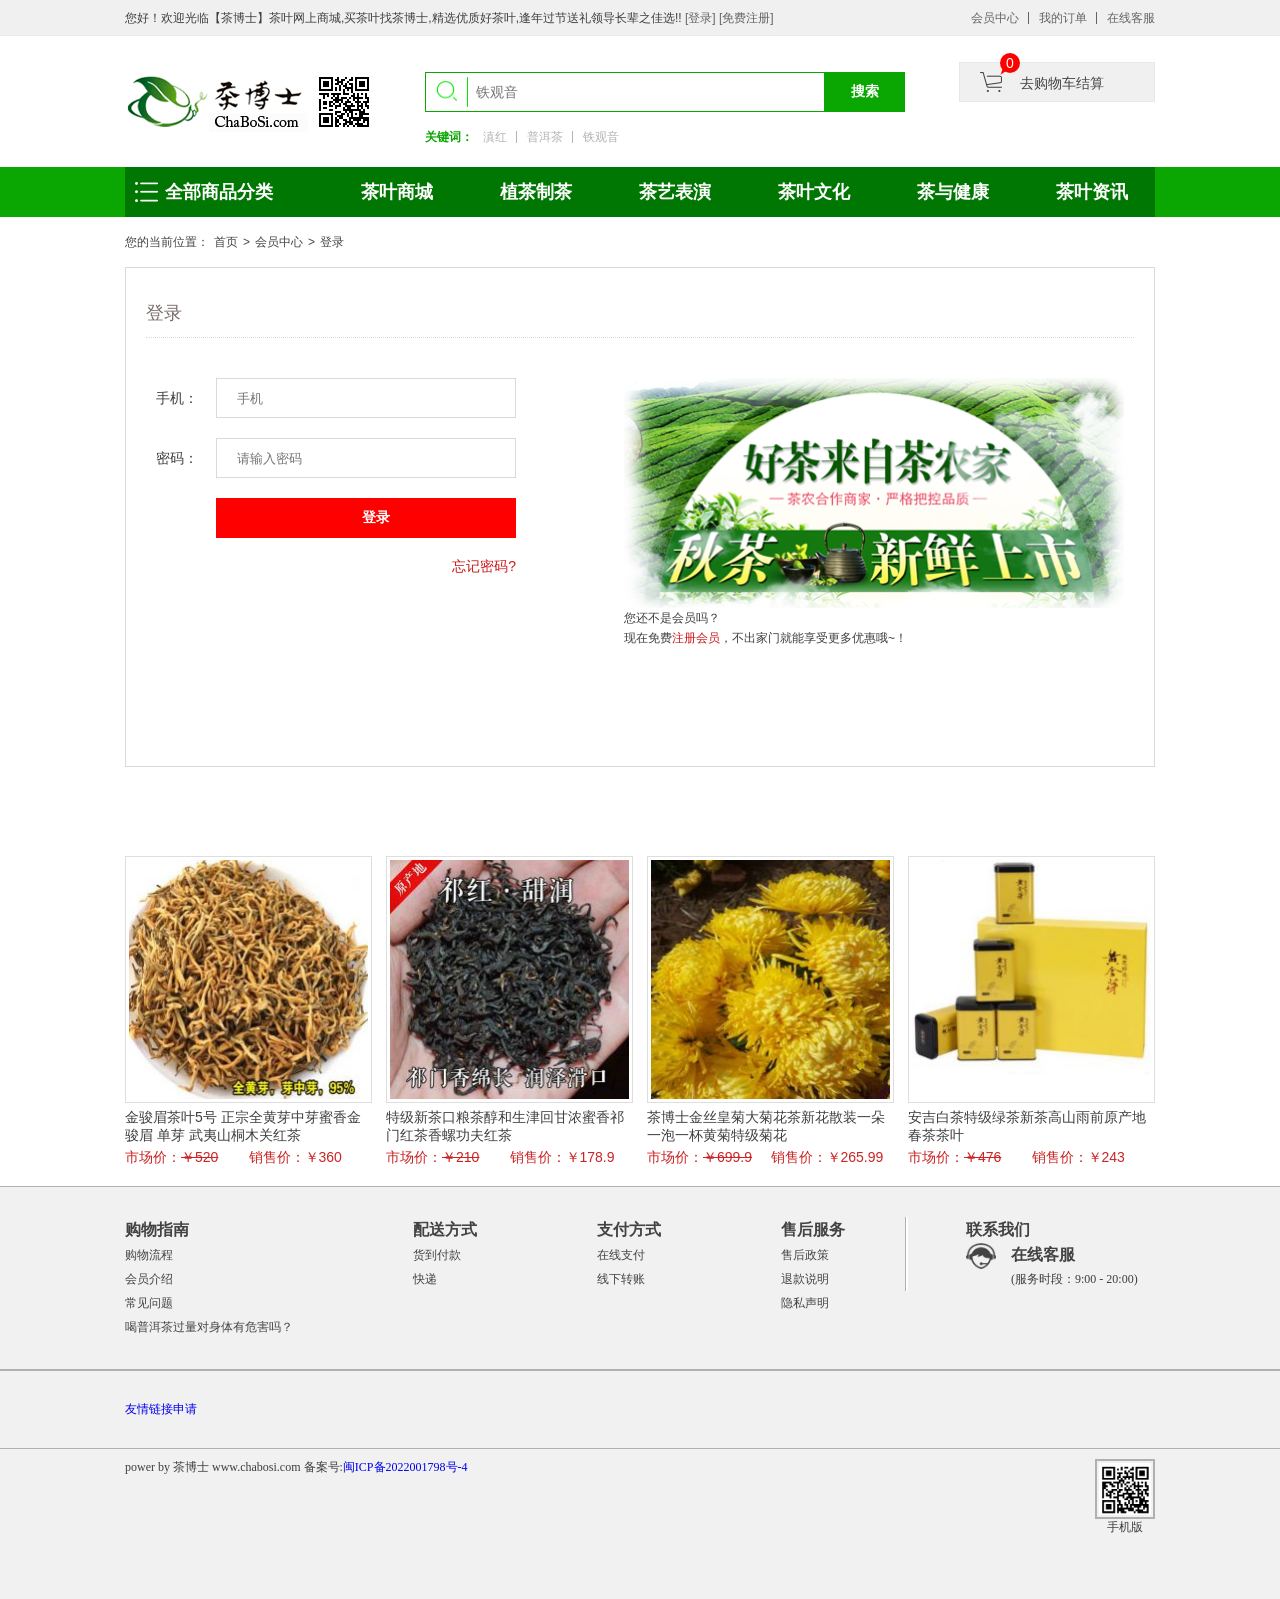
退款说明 (805, 1279)
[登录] (702, 18)
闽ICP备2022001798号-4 (405, 1467)
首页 (226, 242)
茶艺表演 (675, 192)
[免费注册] (746, 18)
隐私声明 (805, 1303)
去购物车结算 (1062, 83)
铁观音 (601, 137)
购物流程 (149, 1255)
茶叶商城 (397, 192)
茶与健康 (953, 192)
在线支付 (621, 1255)
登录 (332, 242)
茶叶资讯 (1092, 192)
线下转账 (621, 1279)
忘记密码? (484, 566)
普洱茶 (545, 137)
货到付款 (437, 1255)
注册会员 (696, 638)
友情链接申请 (161, 1409)
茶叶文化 (814, 192)
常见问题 (149, 1303)
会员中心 (995, 18)
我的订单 (1063, 18)
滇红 (495, 137)
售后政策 (805, 1255)
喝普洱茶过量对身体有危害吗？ (209, 1327)
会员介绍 (149, 1279)
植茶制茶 (536, 192)
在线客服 (1131, 18)
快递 (425, 1279)
